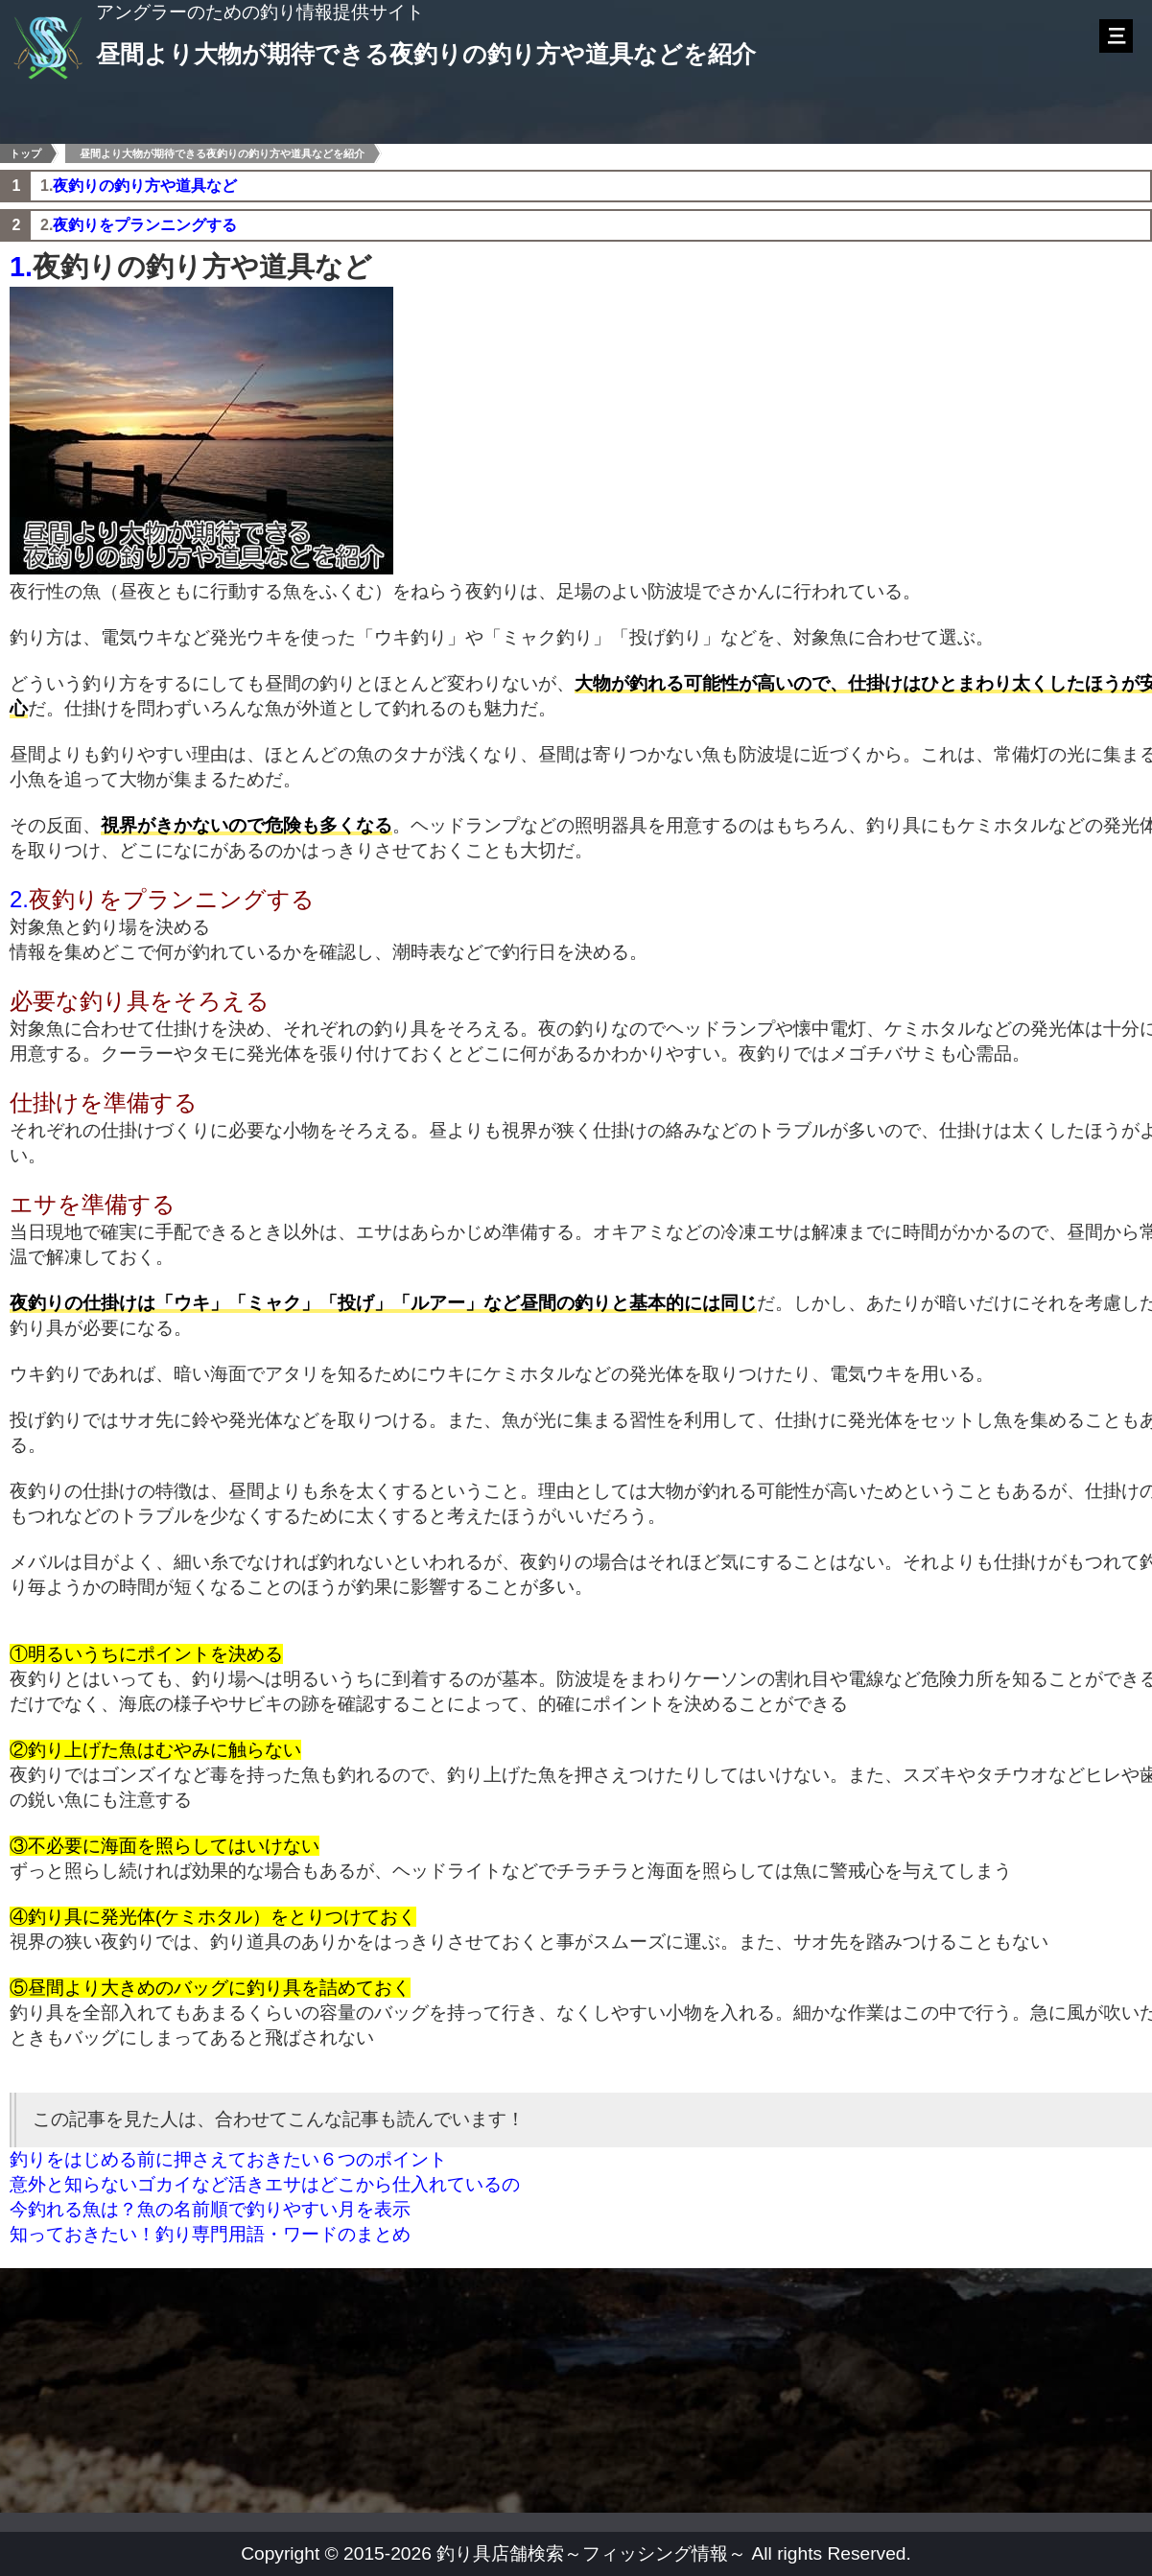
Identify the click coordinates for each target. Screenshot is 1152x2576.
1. (21, 266)
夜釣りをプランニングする (145, 225)
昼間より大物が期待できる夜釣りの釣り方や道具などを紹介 (222, 153)
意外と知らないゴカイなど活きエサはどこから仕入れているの (265, 2184)
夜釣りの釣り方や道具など (145, 185)
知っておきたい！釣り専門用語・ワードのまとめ (210, 2234)
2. (19, 899)
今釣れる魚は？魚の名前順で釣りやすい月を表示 (210, 2209)
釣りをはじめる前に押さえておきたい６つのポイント (228, 2159)
